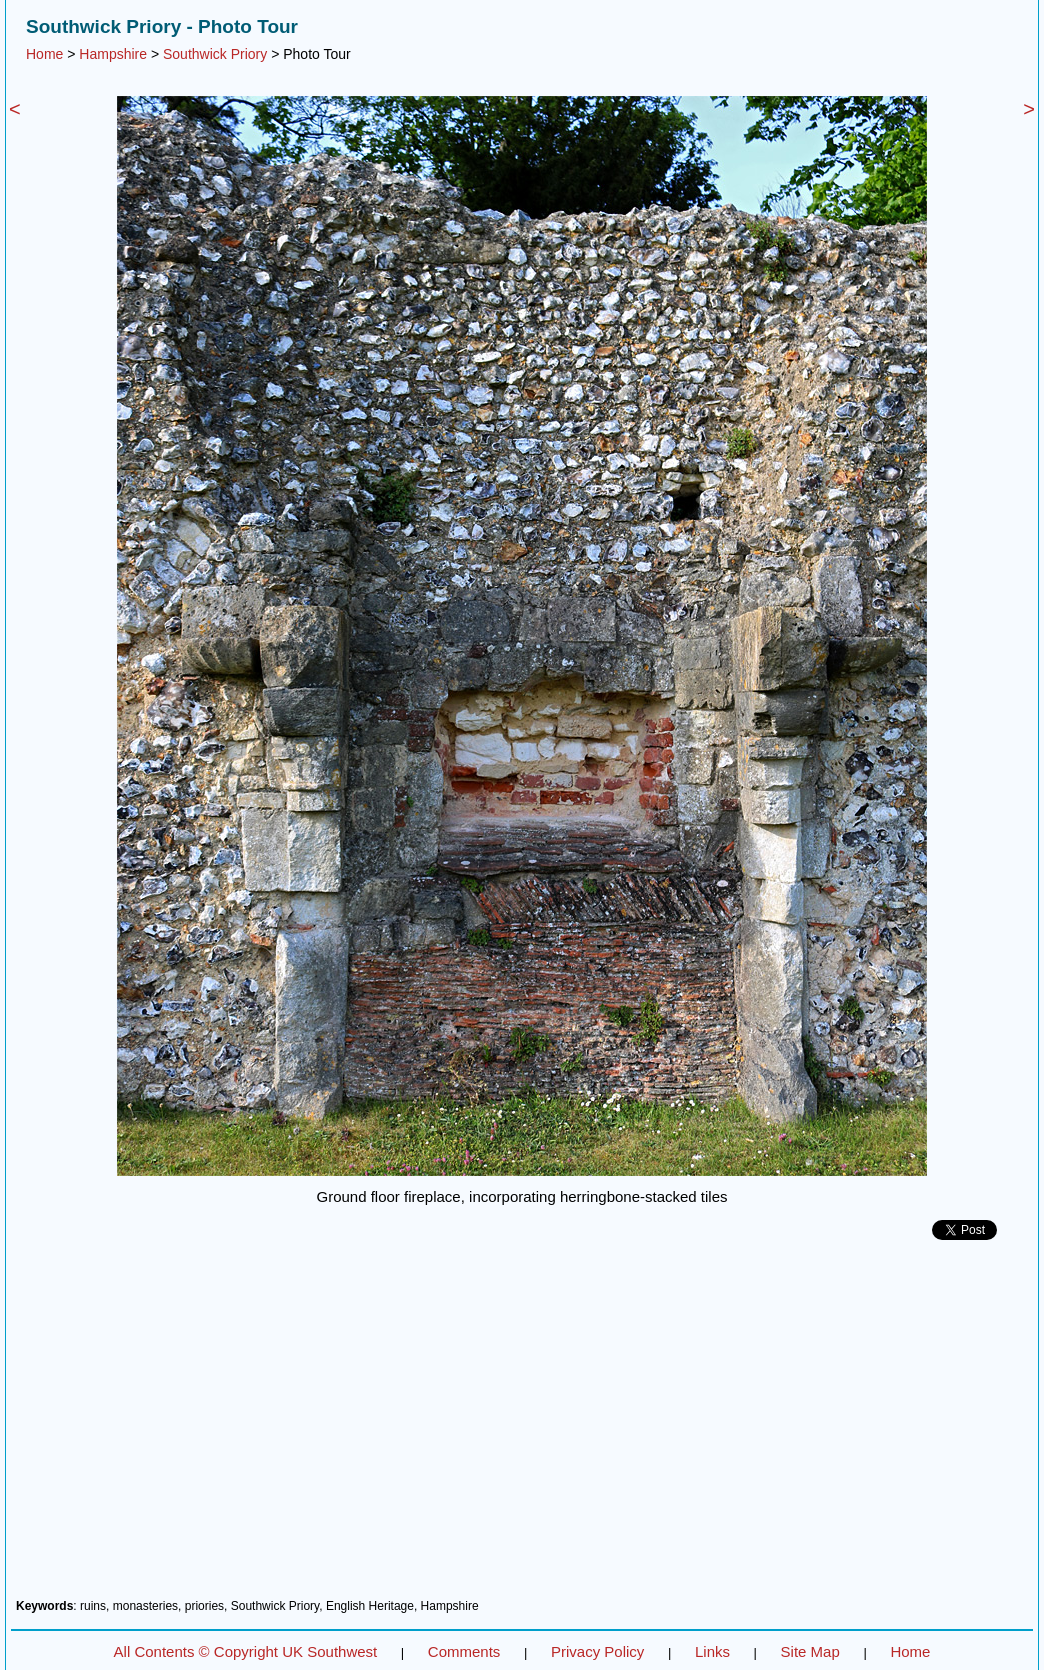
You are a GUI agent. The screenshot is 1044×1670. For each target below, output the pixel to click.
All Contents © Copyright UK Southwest (246, 1651)
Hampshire (113, 54)
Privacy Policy (597, 1651)
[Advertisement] (522, 1427)
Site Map (810, 1651)
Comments (464, 1651)
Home (44, 54)
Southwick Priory (215, 54)
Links (712, 1651)
